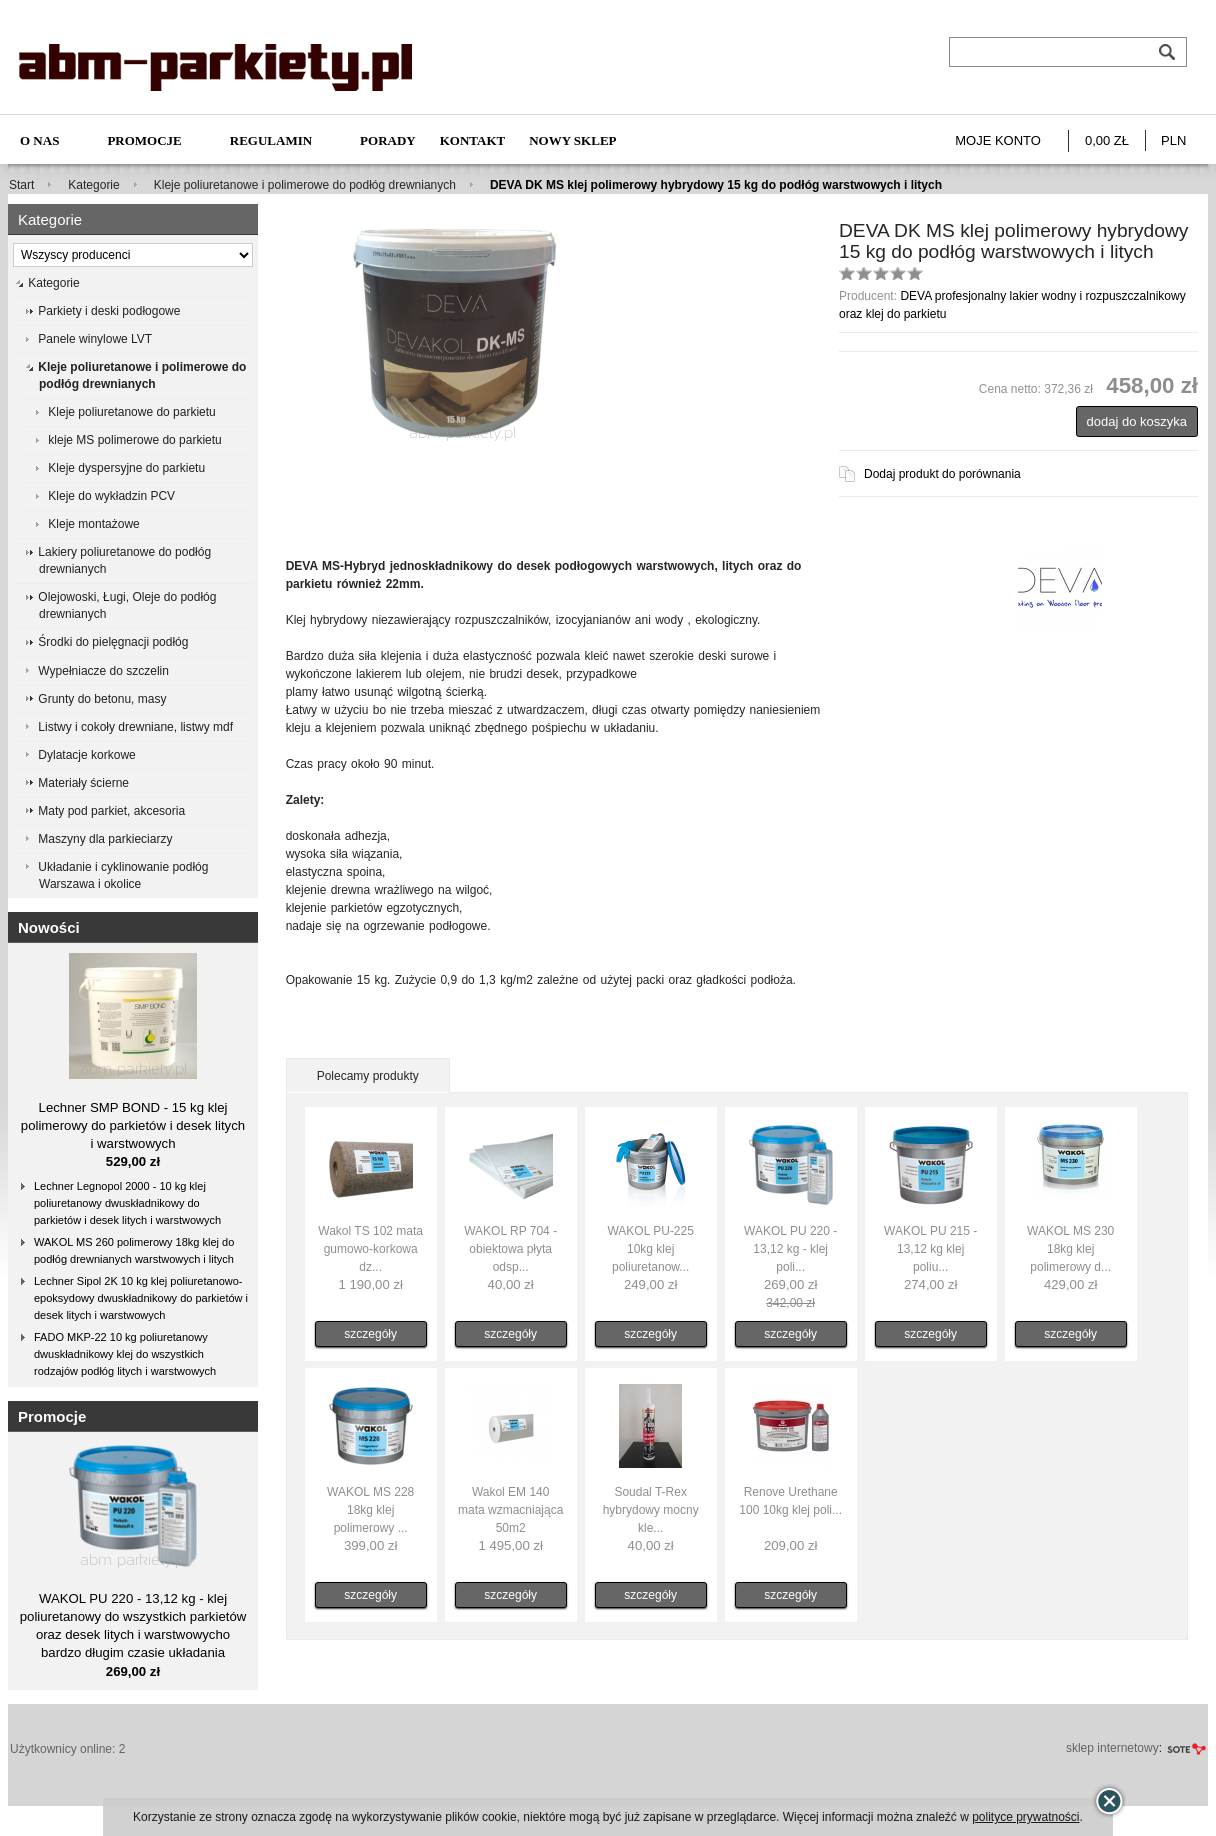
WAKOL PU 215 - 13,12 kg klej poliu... (930, 1249)
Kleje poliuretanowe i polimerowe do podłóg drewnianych (305, 185)
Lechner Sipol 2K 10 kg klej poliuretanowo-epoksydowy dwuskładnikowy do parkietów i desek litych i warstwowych (141, 1298)
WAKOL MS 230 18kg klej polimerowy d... (1070, 1249)
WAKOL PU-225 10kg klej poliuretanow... (650, 1249)
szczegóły (370, 1334)
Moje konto (998, 140)
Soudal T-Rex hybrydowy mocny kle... (651, 1510)
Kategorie (93, 185)
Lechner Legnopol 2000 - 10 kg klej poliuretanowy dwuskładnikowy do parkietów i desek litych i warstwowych (127, 1203)
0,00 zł (1107, 140)
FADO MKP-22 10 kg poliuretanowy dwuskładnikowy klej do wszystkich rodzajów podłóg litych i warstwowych (125, 1354)
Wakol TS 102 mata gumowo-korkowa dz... (370, 1249)
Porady (388, 140)
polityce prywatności (1025, 1817)
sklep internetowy (1112, 1748)
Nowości (49, 927)
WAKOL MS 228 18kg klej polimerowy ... (370, 1510)
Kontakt (473, 140)
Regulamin (271, 140)
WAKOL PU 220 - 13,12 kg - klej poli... (790, 1249)
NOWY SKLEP (572, 140)
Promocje (144, 140)
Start (21, 185)
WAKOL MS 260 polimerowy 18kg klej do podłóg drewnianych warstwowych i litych (134, 1250)
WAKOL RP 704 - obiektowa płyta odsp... (510, 1249)
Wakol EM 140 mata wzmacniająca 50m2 (510, 1510)
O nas (39, 140)
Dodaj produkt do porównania (942, 474)
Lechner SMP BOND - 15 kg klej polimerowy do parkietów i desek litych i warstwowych (133, 1125)
